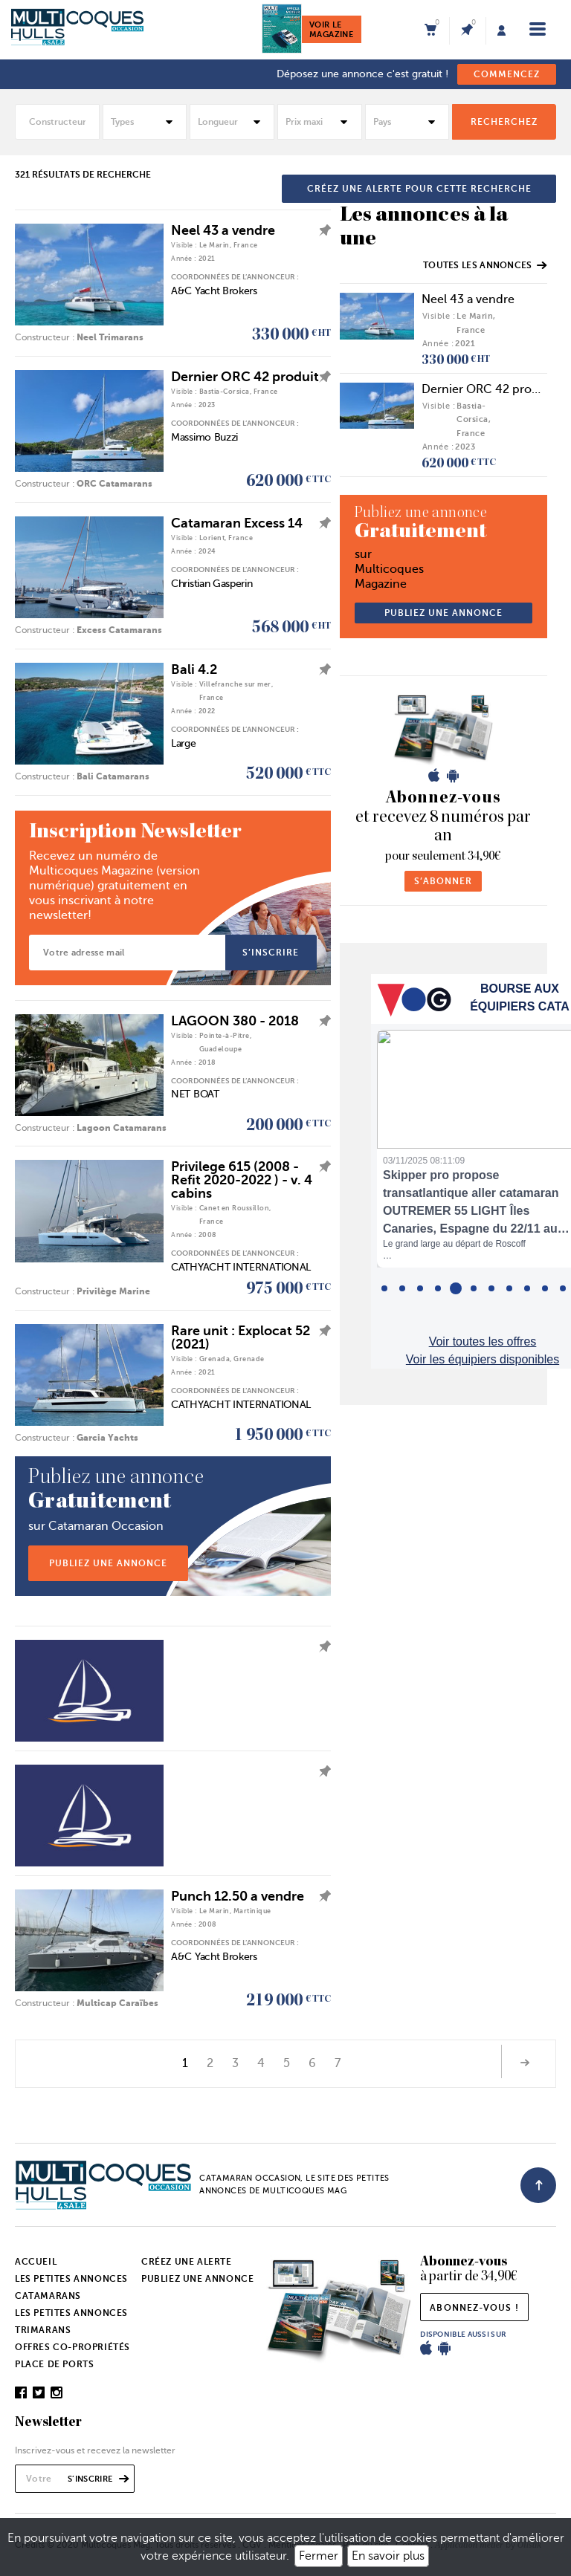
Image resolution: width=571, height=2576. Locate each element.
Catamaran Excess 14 (237, 523)
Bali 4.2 (194, 669)
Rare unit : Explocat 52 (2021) (240, 1337)
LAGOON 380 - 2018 (235, 1020)
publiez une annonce (108, 1563)
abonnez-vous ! (474, 2308)
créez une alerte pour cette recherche (419, 189)
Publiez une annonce (197, 2279)
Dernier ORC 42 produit (245, 376)
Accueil (36, 2262)
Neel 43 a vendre (223, 230)
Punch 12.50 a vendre (237, 1896)
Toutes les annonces (484, 265)
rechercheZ (504, 122)
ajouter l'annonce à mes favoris (321, 230)
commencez (507, 74)
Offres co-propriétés (72, 2347)
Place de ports (54, 2364)
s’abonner (443, 881)
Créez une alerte (186, 2262)
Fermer (318, 2556)
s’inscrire (270, 952)
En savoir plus (388, 2556)
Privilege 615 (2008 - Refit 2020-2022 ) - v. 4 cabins (241, 1180)
